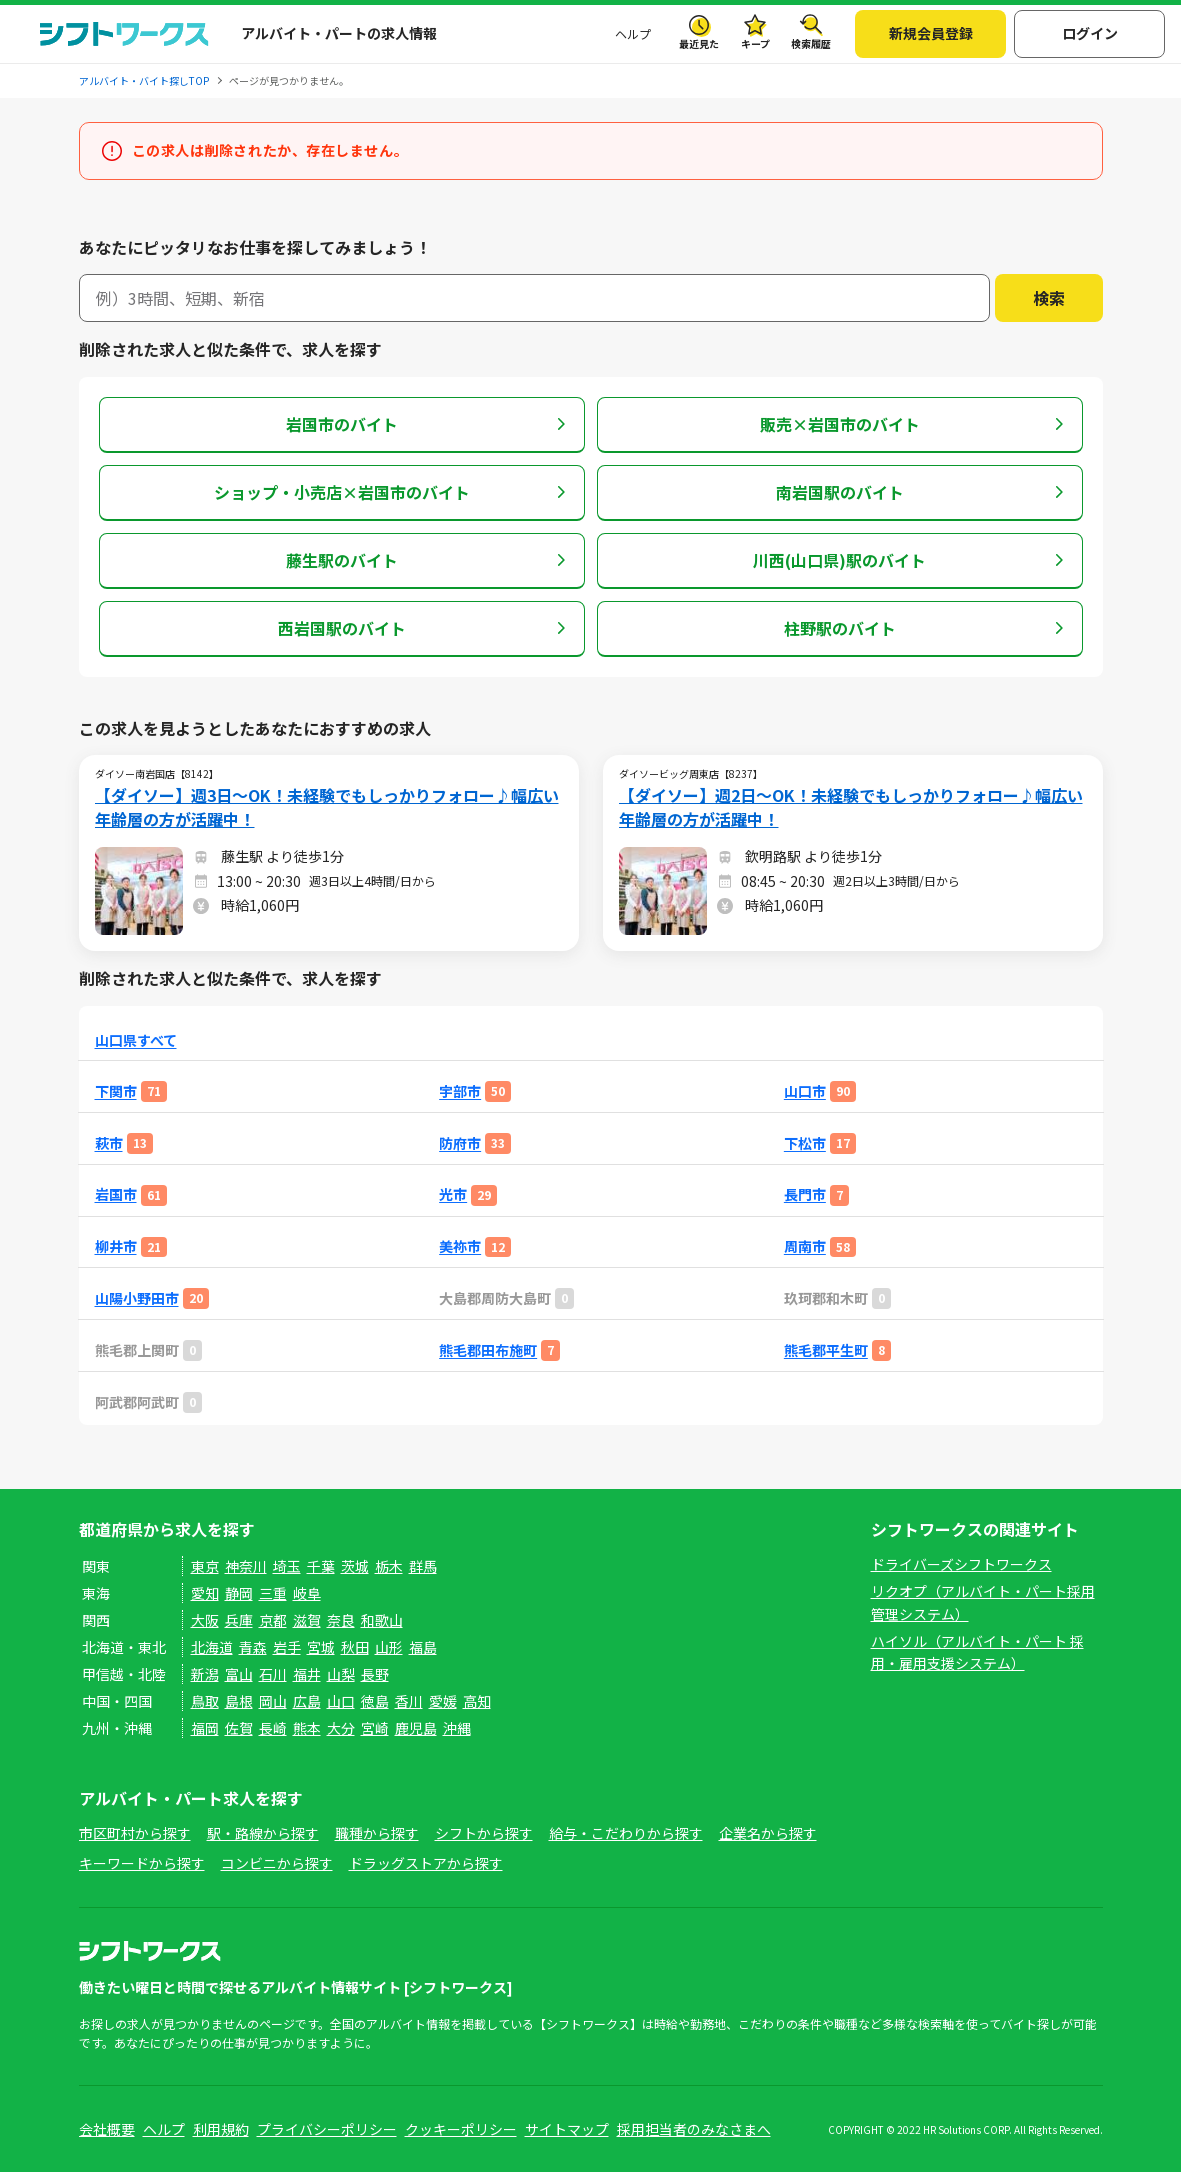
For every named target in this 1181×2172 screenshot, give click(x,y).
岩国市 (116, 1194)
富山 (239, 1674)
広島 (307, 1701)
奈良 (341, 1620)
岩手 (287, 1647)
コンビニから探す (277, 1863)
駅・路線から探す (263, 1833)
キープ (755, 43)
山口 (341, 1701)
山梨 (341, 1674)
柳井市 (116, 1246)
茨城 (355, 1566)
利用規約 (221, 2129)
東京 (205, 1566)
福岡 (205, 1728)
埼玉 (287, 1566)
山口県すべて (136, 1040)
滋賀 (307, 1620)
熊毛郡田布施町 (488, 1350)
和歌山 (382, 1620)
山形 (389, 1647)
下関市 (116, 1091)
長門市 (805, 1194)
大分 (341, 1728)
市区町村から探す (135, 1833)
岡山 (273, 1701)
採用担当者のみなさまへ (694, 2129)
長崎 (273, 1728)
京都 (273, 1620)
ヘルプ (633, 33)
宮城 (321, 1647)
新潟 (205, 1674)
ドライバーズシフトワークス (961, 1564)
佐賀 (239, 1728)
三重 (273, 1593)
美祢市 (460, 1246)
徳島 (375, 1701)
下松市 (805, 1143)
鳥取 (205, 1701)
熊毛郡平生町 (826, 1350)
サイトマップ (567, 2129)
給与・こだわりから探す (626, 1833)
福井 (307, 1674)
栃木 (389, 1566)
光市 (453, 1194)
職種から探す (377, 1833)
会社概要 (107, 2129)
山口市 (805, 1091)
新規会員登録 (931, 33)
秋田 (355, 1647)
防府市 (460, 1143)
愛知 (205, 1593)
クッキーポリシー (461, 2129)
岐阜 (307, 1593)
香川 (409, 1701)
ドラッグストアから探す (426, 1863)
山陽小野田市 (137, 1298)
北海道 (212, 1647)
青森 (253, 1647)
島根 (239, 1701)
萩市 (109, 1143)
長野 (375, 1674)
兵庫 (239, 1620)
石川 (273, 1674)
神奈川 (246, 1566)
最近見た (699, 43)
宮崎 (375, 1728)
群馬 (423, 1566)
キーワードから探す (142, 1863)
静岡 (239, 1593)
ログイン (1090, 33)
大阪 (205, 1620)
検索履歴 (811, 43)
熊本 (307, 1728)
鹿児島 (416, 1728)
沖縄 (457, 1728)
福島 (423, 1647)
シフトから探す (484, 1833)
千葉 (321, 1566)
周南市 (805, 1246)
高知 (477, 1701)
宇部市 (460, 1091)
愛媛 (443, 1701)
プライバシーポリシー (327, 2129)
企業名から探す (768, 1833)
